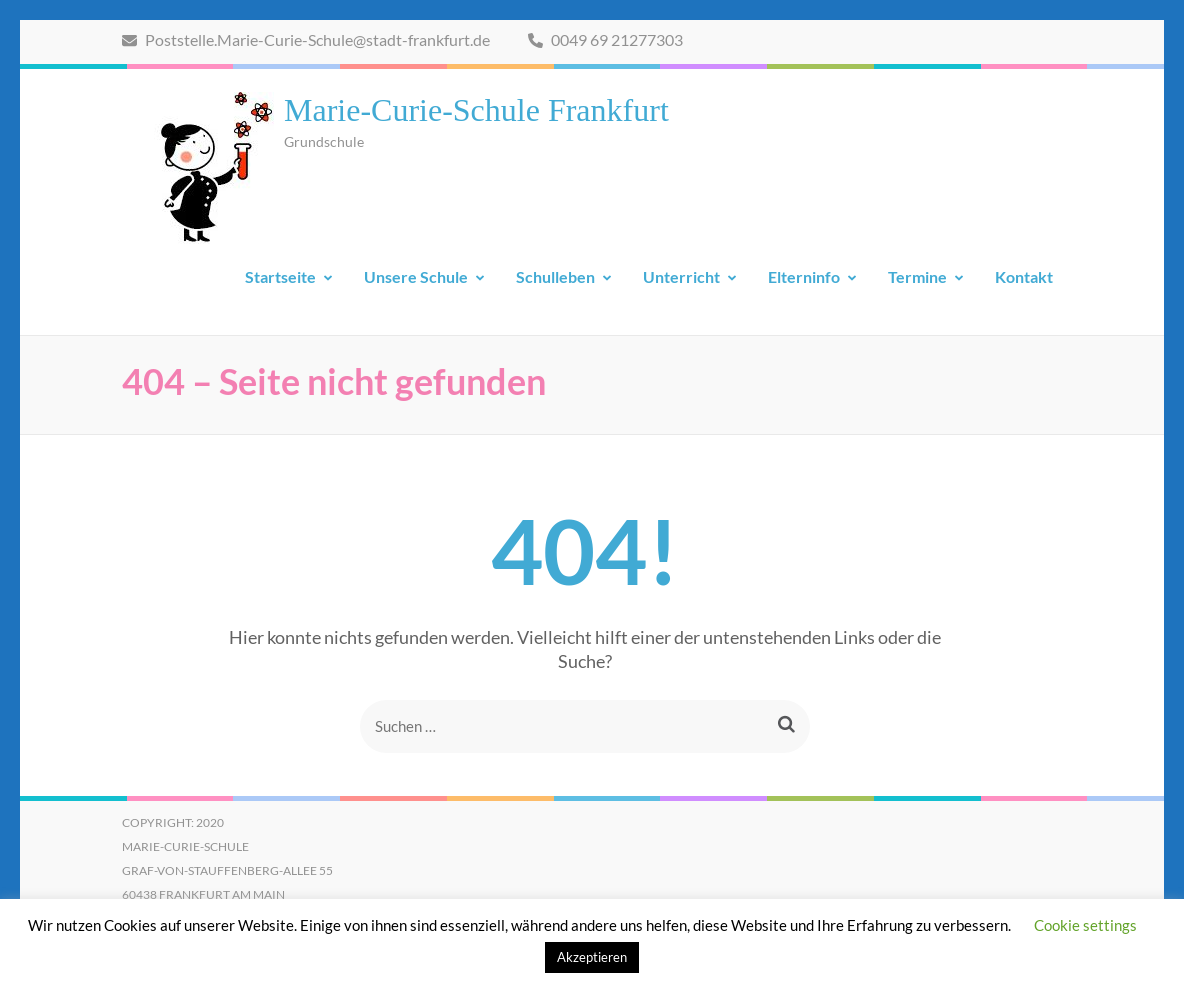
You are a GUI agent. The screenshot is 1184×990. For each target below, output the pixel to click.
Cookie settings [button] (1085, 925)
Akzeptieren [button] (592, 957)
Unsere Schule (416, 276)
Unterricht (681, 276)
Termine (917, 276)
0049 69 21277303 (605, 39)
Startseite (280, 276)
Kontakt (1024, 276)
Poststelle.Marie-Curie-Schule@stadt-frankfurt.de (306, 39)
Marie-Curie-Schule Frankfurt (476, 110)
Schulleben (555, 276)
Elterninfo (804, 276)
